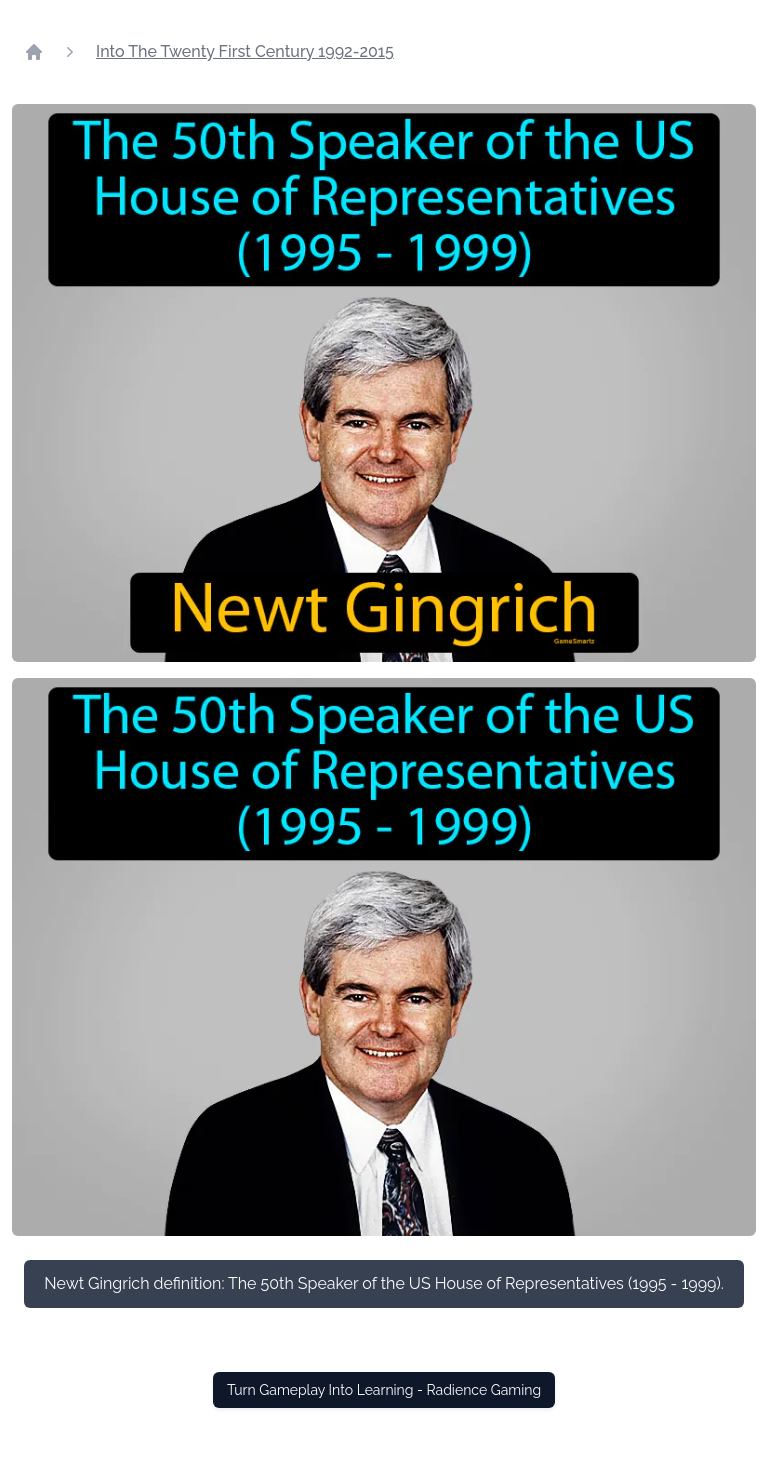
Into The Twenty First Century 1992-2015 (245, 51)
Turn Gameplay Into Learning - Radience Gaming (384, 1390)
